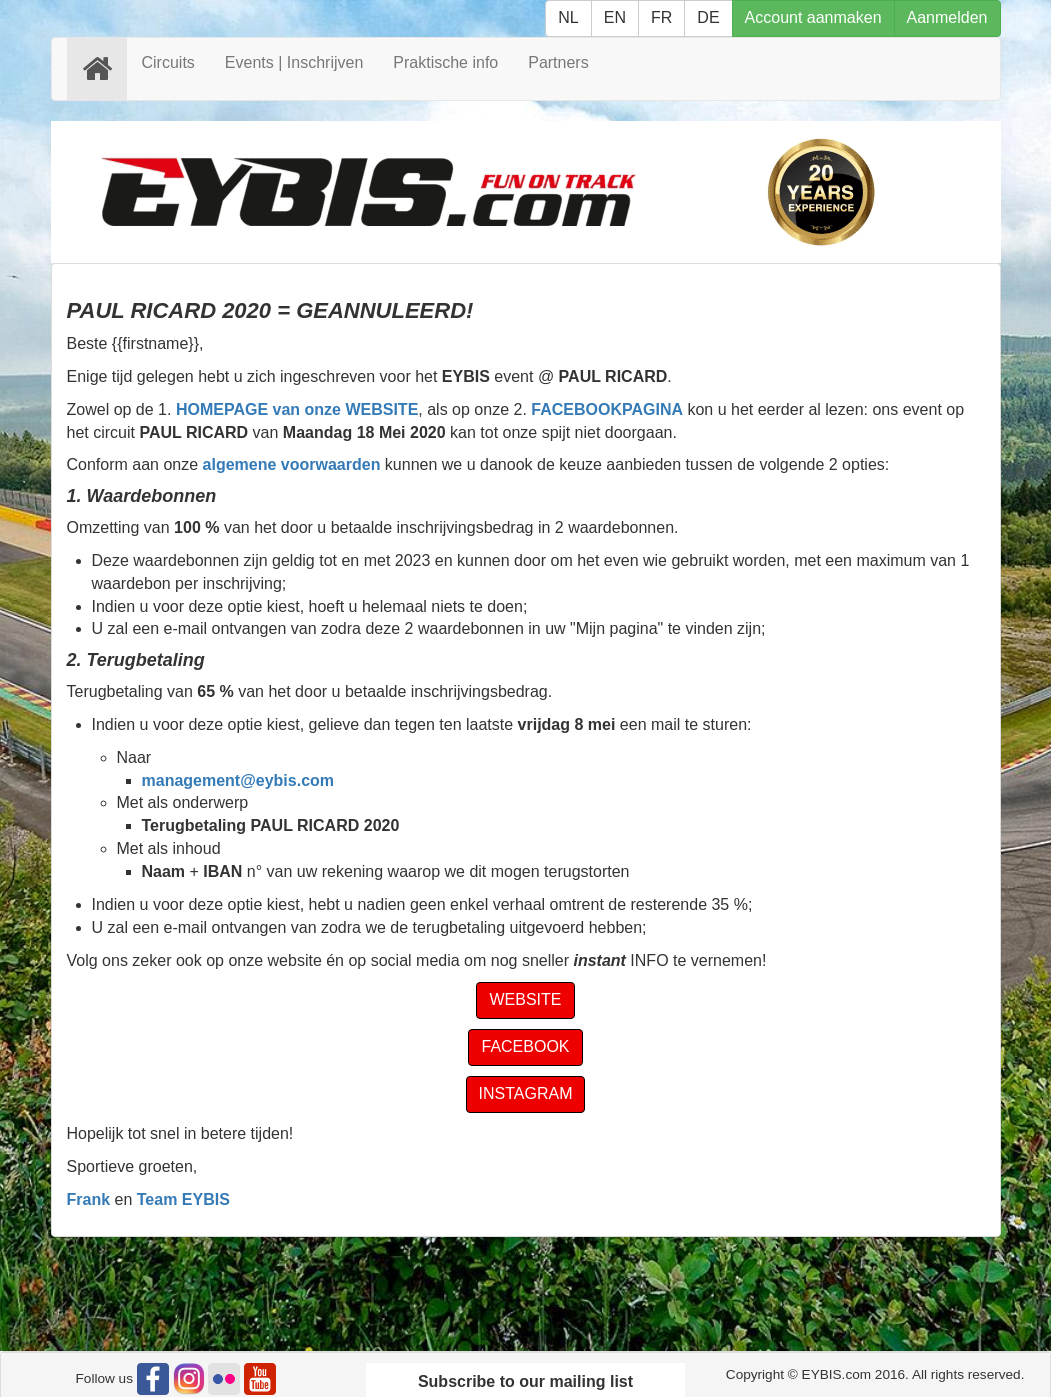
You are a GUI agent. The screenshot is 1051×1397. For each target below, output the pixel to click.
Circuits (168, 62)
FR (661, 17)
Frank (89, 1199)
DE (708, 17)
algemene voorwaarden (292, 464)
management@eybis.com (238, 780)
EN (615, 17)
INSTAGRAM (526, 1093)
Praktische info (445, 62)
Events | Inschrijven (294, 62)
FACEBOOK (525, 1046)
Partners (558, 62)
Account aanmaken (813, 17)
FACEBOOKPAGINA (607, 409)
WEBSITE (525, 999)
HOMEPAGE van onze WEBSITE (297, 409)
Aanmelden (947, 17)
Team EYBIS (183, 1199)
